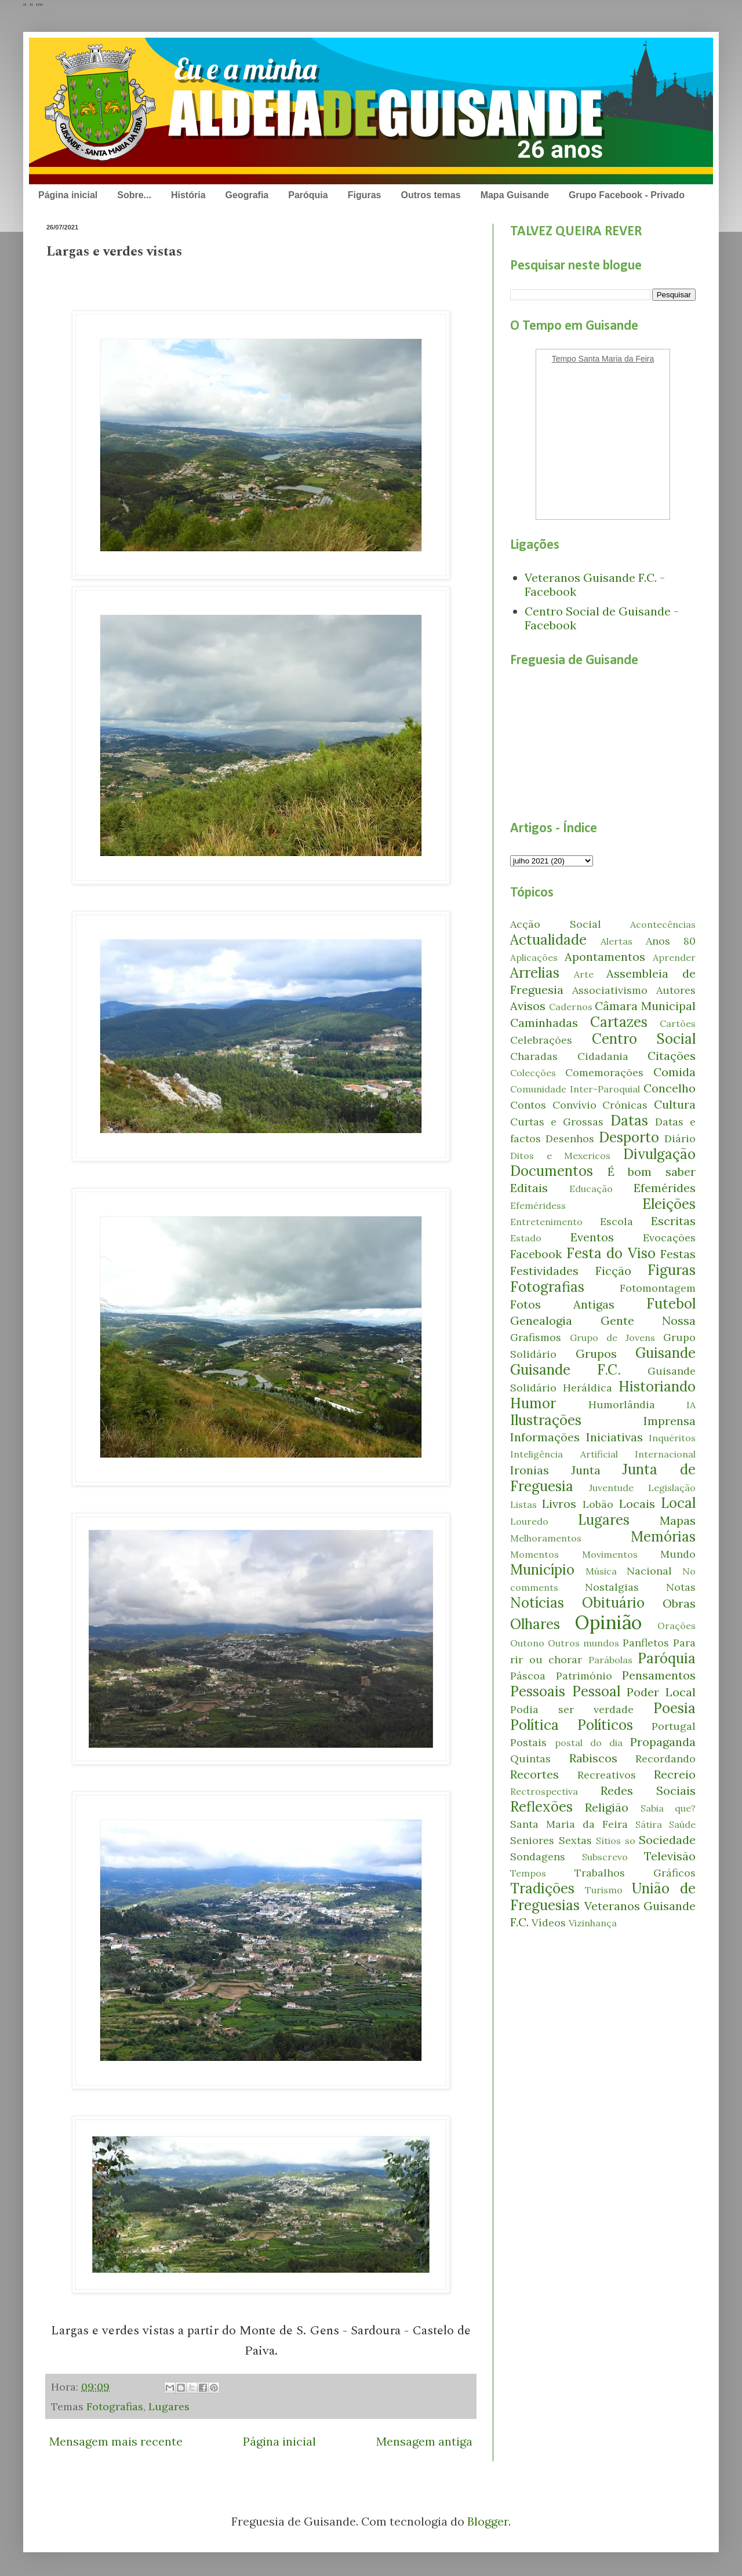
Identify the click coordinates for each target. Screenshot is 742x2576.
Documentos (551, 1171)
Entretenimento (546, 1221)
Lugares (169, 2406)
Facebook (536, 1254)
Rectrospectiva (544, 1791)
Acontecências (663, 924)
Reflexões (541, 1807)
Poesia (674, 1708)
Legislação (672, 1487)
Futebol (671, 1304)
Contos (528, 1105)
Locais (637, 1503)
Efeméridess (538, 1205)
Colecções (533, 1073)
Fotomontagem (658, 1288)
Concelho (669, 1088)
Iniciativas (614, 1437)
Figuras (364, 195)
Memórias (663, 1537)
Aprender (674, 957)
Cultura (675, 1104)
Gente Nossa (648, 1320)
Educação (591, 1188)
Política (534, 1725)
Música (601, 1571)
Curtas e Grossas (556, 1121)
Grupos (596, 1353)
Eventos (592, 1237)
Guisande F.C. (565, 1370)
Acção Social (555, 924)
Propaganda (663, 1742)
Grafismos (535, 1337)
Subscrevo (605, 1857)
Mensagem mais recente (116, 2441)
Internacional (665, 1454)
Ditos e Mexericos (560, 1155)
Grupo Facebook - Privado (627, 195)
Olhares (535, 1624)
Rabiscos (593, 1758)
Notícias (537, 1603)
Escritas (673, 1221)
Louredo (529, 1521)
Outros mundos (583, 1643)
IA (691, 1405)
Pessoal (596, 1691)
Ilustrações (545, 1420)
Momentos (534, 1554)
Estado (525, 1238)
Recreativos (606, 1774)
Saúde (682, 1824)
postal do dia (589, 1742)
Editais (529, 1187)
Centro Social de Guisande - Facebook (602, 618)
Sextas (575, 1840)
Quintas (530, 1758)
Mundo (678, 1554)
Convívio (574, 1105)
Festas (678, 1254)
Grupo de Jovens (612, 1337)
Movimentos (610, 1554)
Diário (680, 1138)
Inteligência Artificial (564, 1454)
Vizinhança (593, 1923)
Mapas (678, 1520)
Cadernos (570, 1006)
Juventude (611, 1487)
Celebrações (541, 1040)
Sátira (648, 1824)
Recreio (675, 1774)
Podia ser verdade (572, 1709)
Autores (676, 990)
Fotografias (114, 2406)
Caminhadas (544, 1022)
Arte (584, 974)
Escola (616, 1221)
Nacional (649, 1570)
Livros (559, 1503)
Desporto (629, 1137)
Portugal (674, 1726)
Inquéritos (672, 1438)
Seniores (532, 1840)
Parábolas (610, 1660)
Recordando (665, 1758)
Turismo (604, 1890)
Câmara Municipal (645, 1006)
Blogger (487, 2521)
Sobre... (134, 195)
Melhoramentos (545, 1538)
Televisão (670, 1856)
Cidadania (602, 1056)
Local (678, 1503)
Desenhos (569, 1138)
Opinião (608, 1622)
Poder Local (661, 1692)
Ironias (529, 1470)
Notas (681, 1587)
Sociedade (667, 1839)
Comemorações (604, 1072)
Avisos (527, 1006)
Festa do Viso (611, 1253)
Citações (672, 1055)
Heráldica (587, 1387)
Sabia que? (668, 1808)
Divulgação (659, 1154)
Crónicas (625, 1105)
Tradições (542, 1888)
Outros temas (430, 195)
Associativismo (610, 990)
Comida (674, 1072)
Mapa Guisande (515, 195)
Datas (629, 1120)
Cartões (678, 1023)
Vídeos (549, 1922)
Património (584, 1675)
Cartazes (619, 1022)
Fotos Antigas (562, 1304)
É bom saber (652, 1171)
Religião (606, 1807)
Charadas (534, 1056)
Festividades (544, 1270)
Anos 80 (671, 941)
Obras (679, 1603)
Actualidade (548, 940)
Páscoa (527, 1675)
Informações (545, 1437)
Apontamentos (605, 956)
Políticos (605, 1725)
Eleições (669, 1204)
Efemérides (665, 1187)
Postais (528, 1742)
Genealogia (541, 1320)
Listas (523, 1504)
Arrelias (534, 973)
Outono (527, 1643)
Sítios (608, 1840)
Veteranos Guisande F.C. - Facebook (595, 584)
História (188, 195)
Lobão (598, 1504)
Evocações (669, 1237)
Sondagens (537, 1856)
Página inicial (67, 195)
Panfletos (646, 1642)
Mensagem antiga (424, 2441)
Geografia (247, 195)
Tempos (528, 1873)
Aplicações (534, 957)
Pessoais (537, 1691)
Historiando (657, 1387)
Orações (676, 1625)
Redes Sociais (648, 1790)
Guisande (665, 1353)
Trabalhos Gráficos (635, 1872)
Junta (586, 1470)
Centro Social (644, 1039)
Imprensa (669, 1420)
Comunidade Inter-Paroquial (575, 1089)
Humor (533, 1403)
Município (542, 1570)
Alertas (616, 941)
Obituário (613, 1603)
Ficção (613, 1270)
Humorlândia (621, 1404)
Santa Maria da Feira (569, 1824)
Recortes (534, 1774)
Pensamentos (659, 1675)
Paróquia (308, 195)
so (630, 1840)
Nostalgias (612, 1587)
